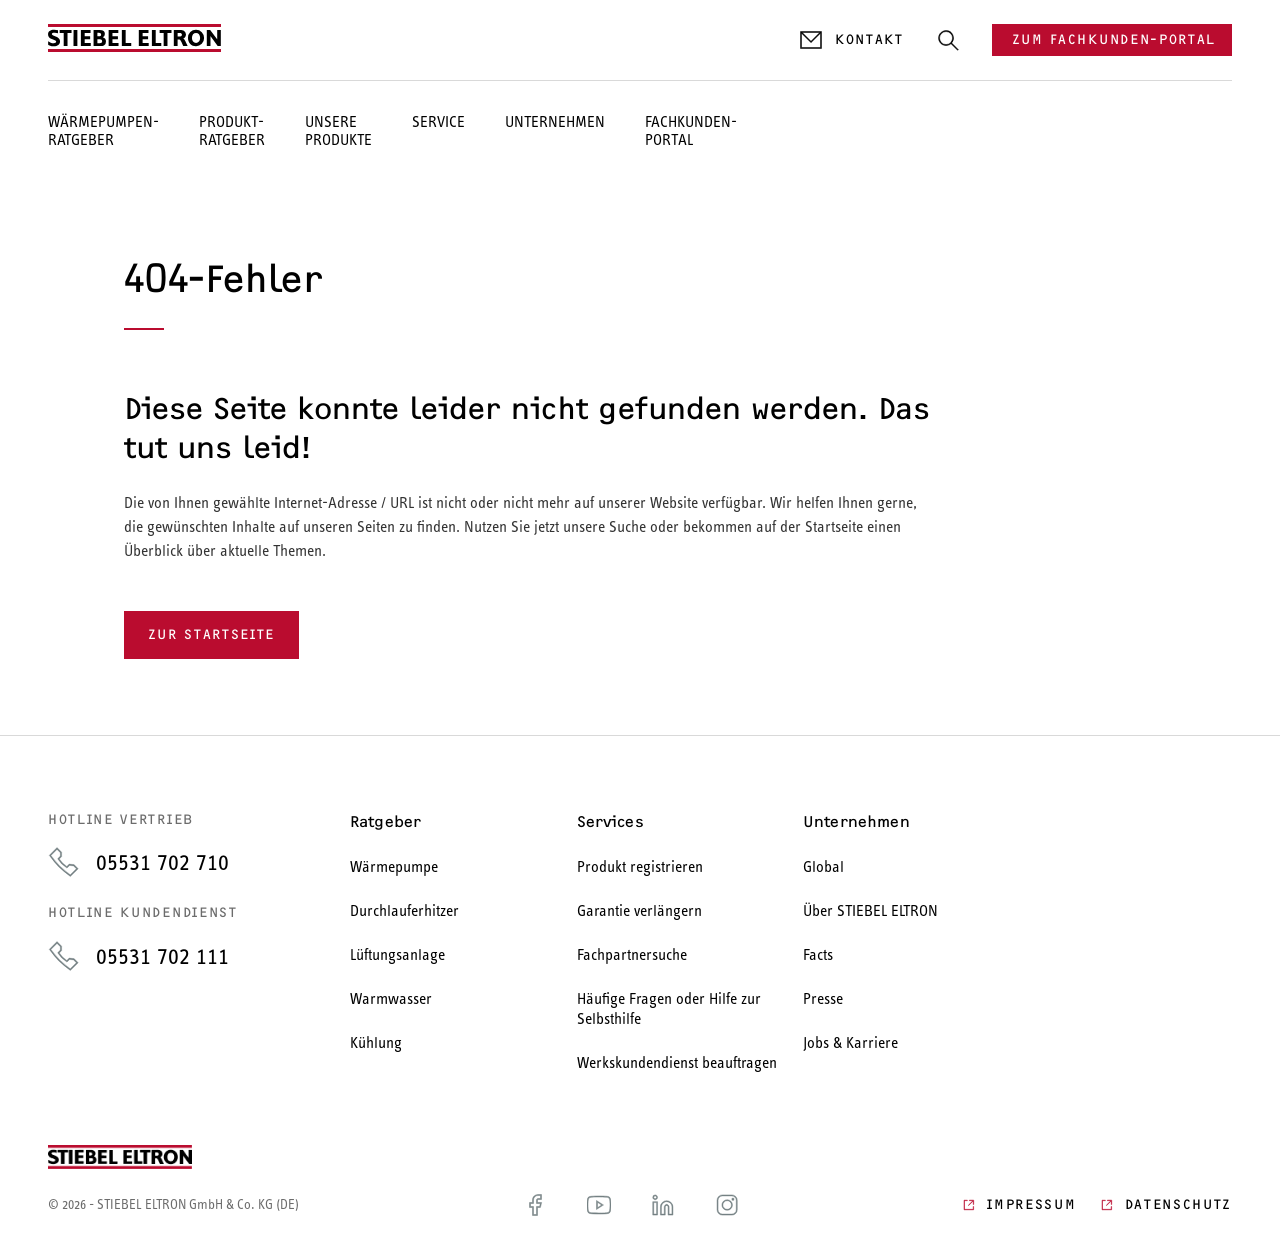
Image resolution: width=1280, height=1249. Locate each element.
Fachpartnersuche (632, 954)
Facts (818, 954)
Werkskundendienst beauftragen (677, 1062)
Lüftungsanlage (397, 954)
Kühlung (376, 1042)
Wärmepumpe (394, 866)
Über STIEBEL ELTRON (870, 910)
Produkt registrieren (640, 866)
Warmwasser (391, 998)
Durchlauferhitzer (404, 910)
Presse (823, 998)
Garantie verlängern (639, 910)
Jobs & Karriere (850, 1042)
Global (823, 866)
